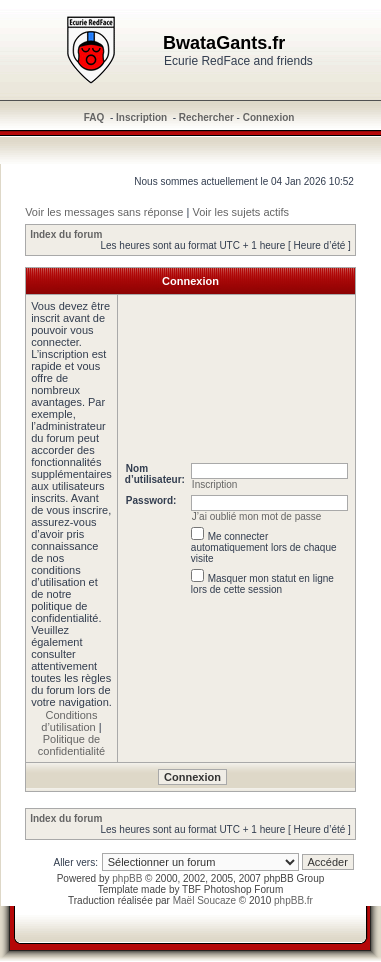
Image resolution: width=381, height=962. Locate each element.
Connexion (269, 117)
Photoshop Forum (244, 889)
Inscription (141, 117)
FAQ (94, 117)
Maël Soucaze (204, 900)
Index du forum (66, 234)
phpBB (127, 878)
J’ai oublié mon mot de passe (257, 516)
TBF (191, 889)
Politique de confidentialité (71, 745)
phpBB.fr (293, 900)
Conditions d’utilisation (69, 721)
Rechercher (206, 117)
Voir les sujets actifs (240, 212)
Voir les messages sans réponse (104, 212)
